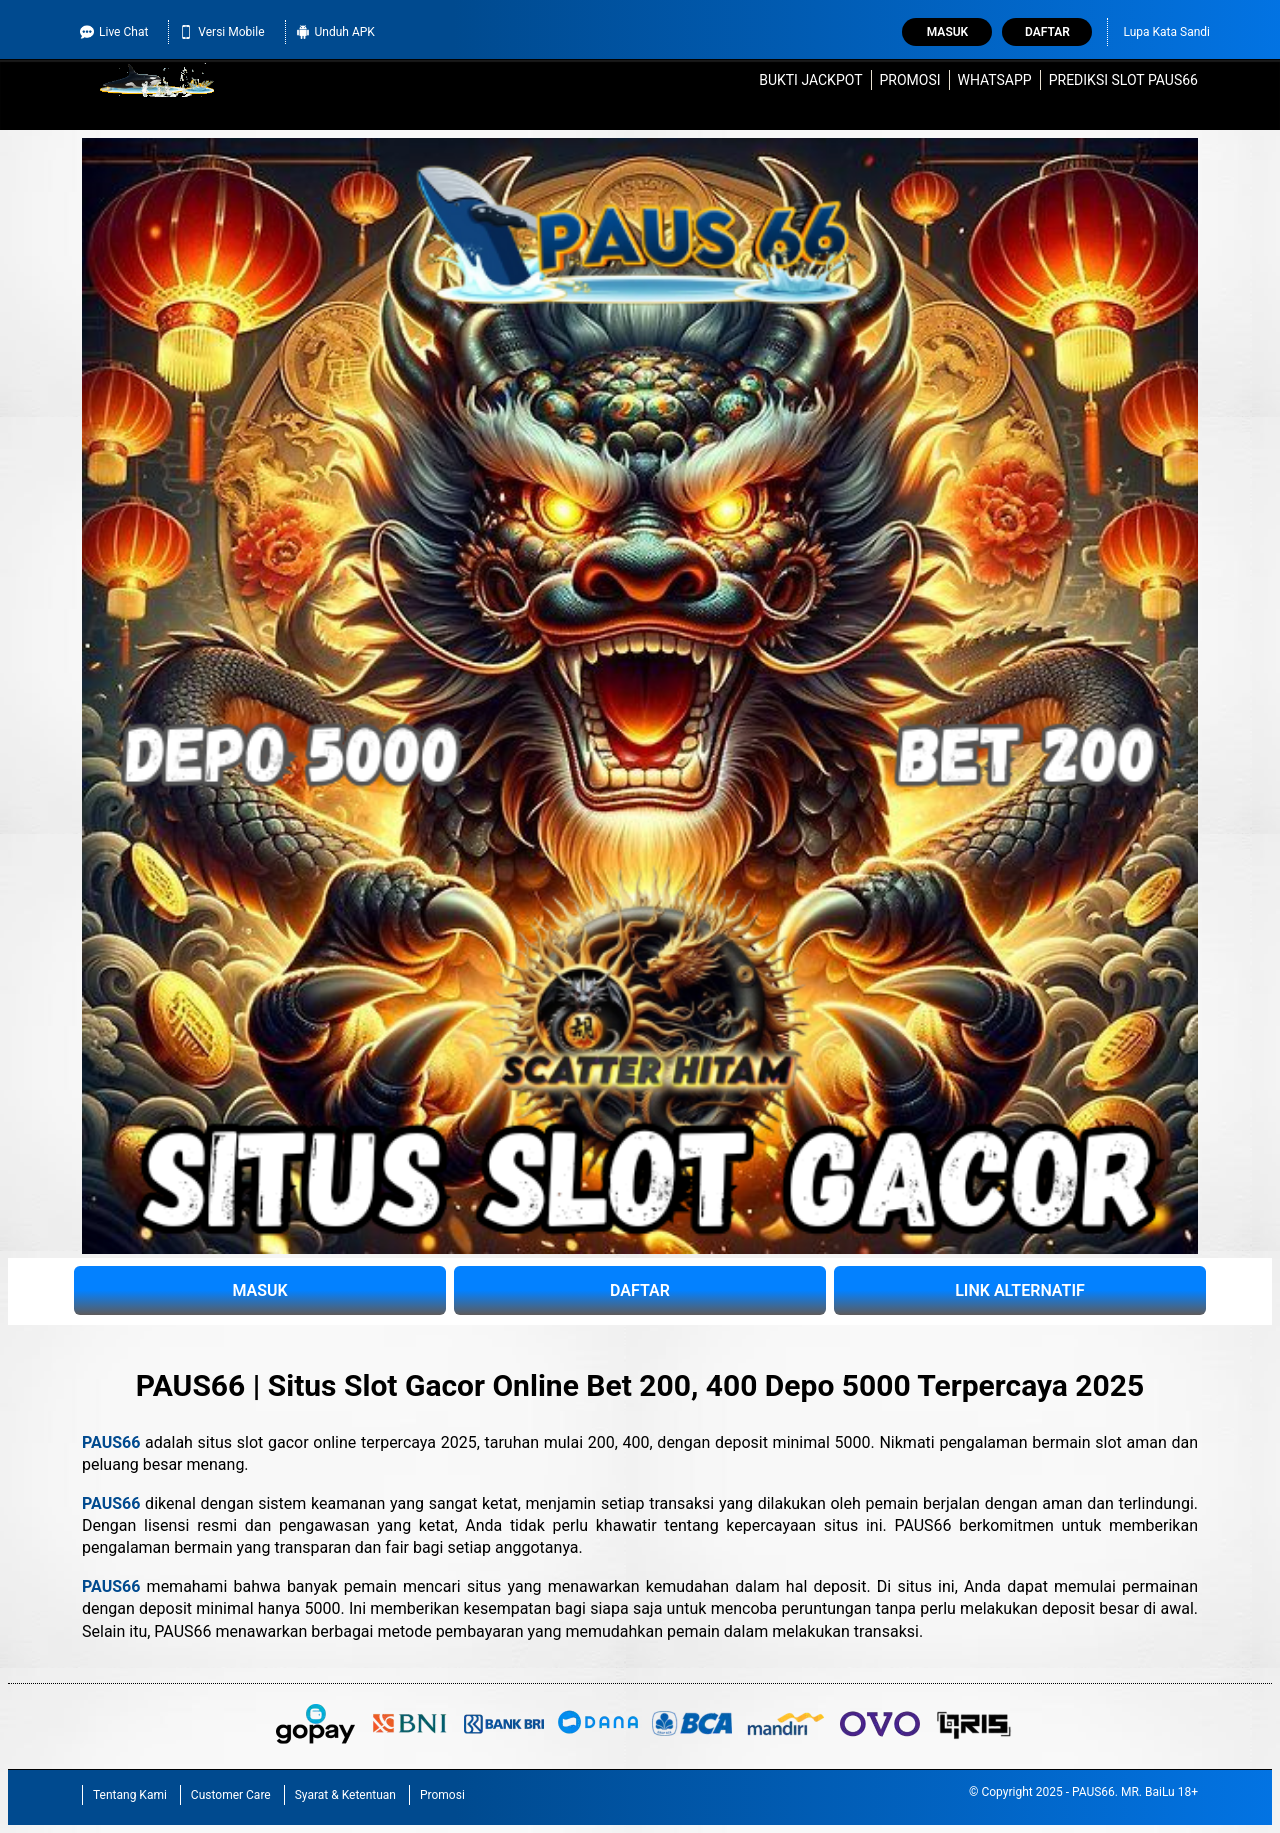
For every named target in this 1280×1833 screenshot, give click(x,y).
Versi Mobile (221, 32)
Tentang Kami (130, 1795)
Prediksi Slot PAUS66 (1123, 80)
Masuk (947, 32)
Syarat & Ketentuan (345, 1795)
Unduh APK (335, 32)
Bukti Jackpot (810, 80)
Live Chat (114, 32)
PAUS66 (111, 1442)
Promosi (909, 80)
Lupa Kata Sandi (1166, 32)
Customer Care (231, 1795)
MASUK (259, 1290)
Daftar (1047, 32)
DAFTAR (640, 1290)
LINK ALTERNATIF (1020, 1290)
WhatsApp (995, 80)
